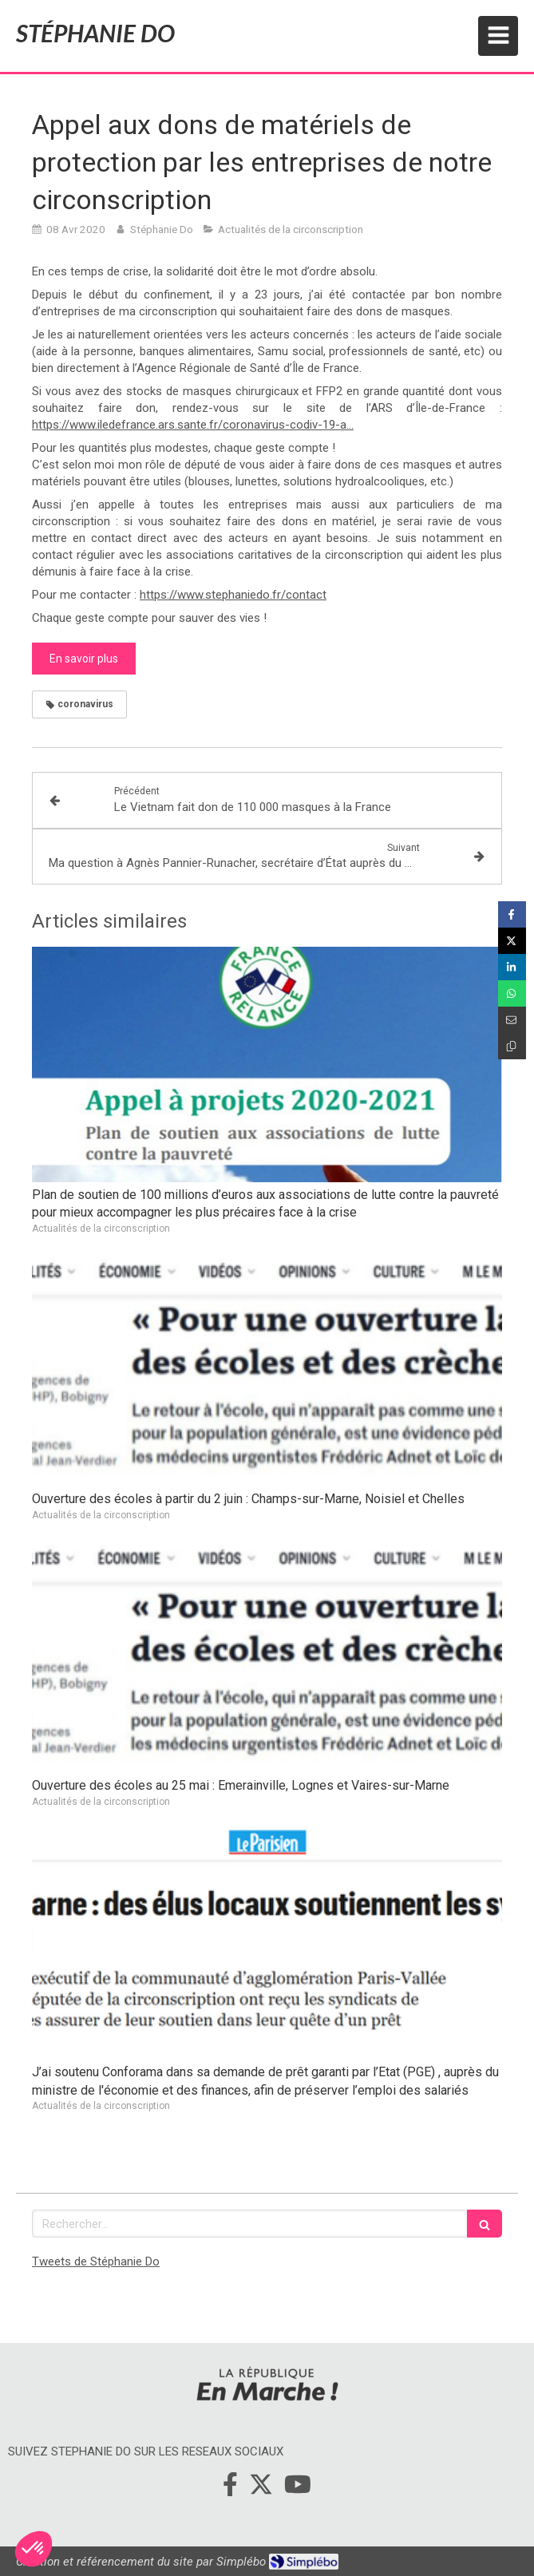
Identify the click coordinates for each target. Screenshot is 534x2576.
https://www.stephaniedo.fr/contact (233, 595)
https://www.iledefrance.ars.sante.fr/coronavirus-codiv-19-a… (193, 424)
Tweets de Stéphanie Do (96, 2261)
